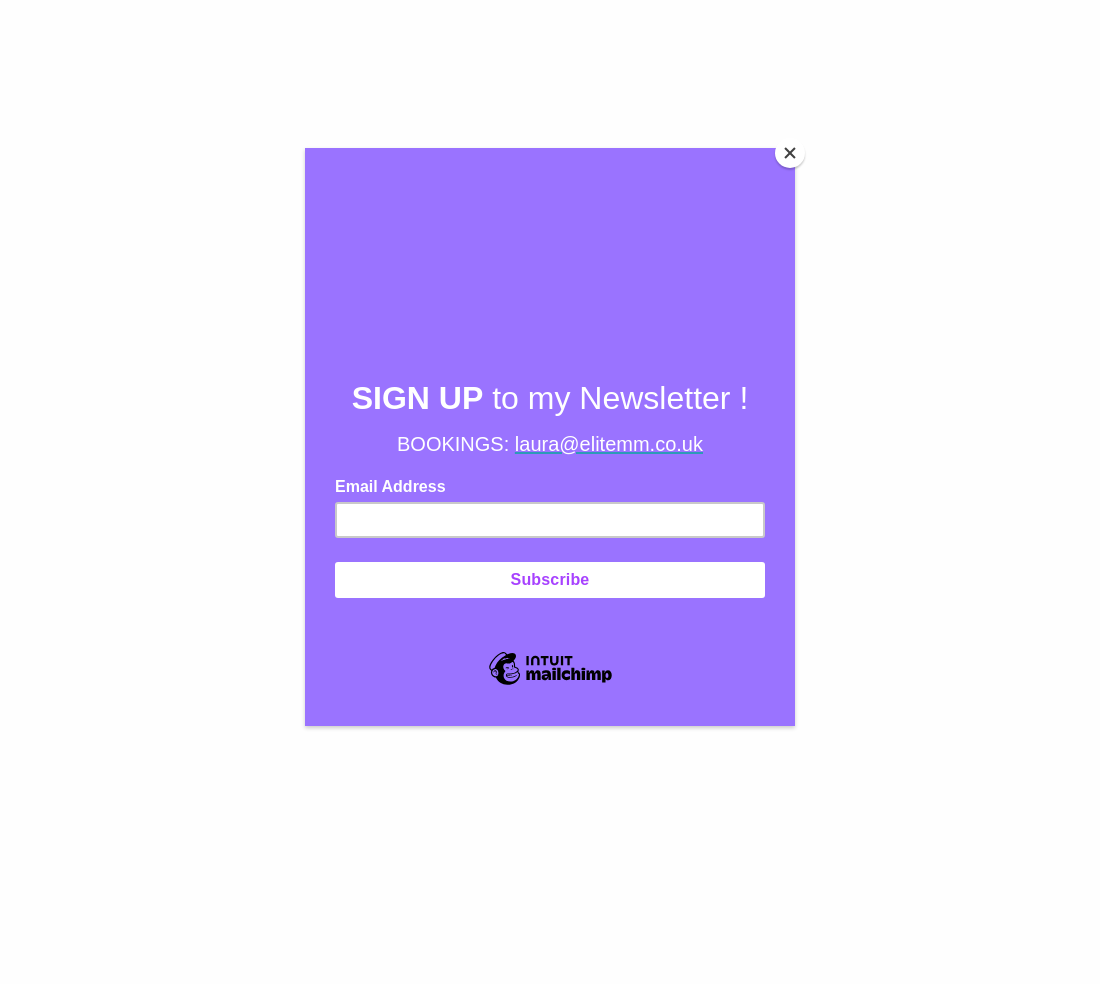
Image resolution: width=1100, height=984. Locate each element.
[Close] (790, 153)
